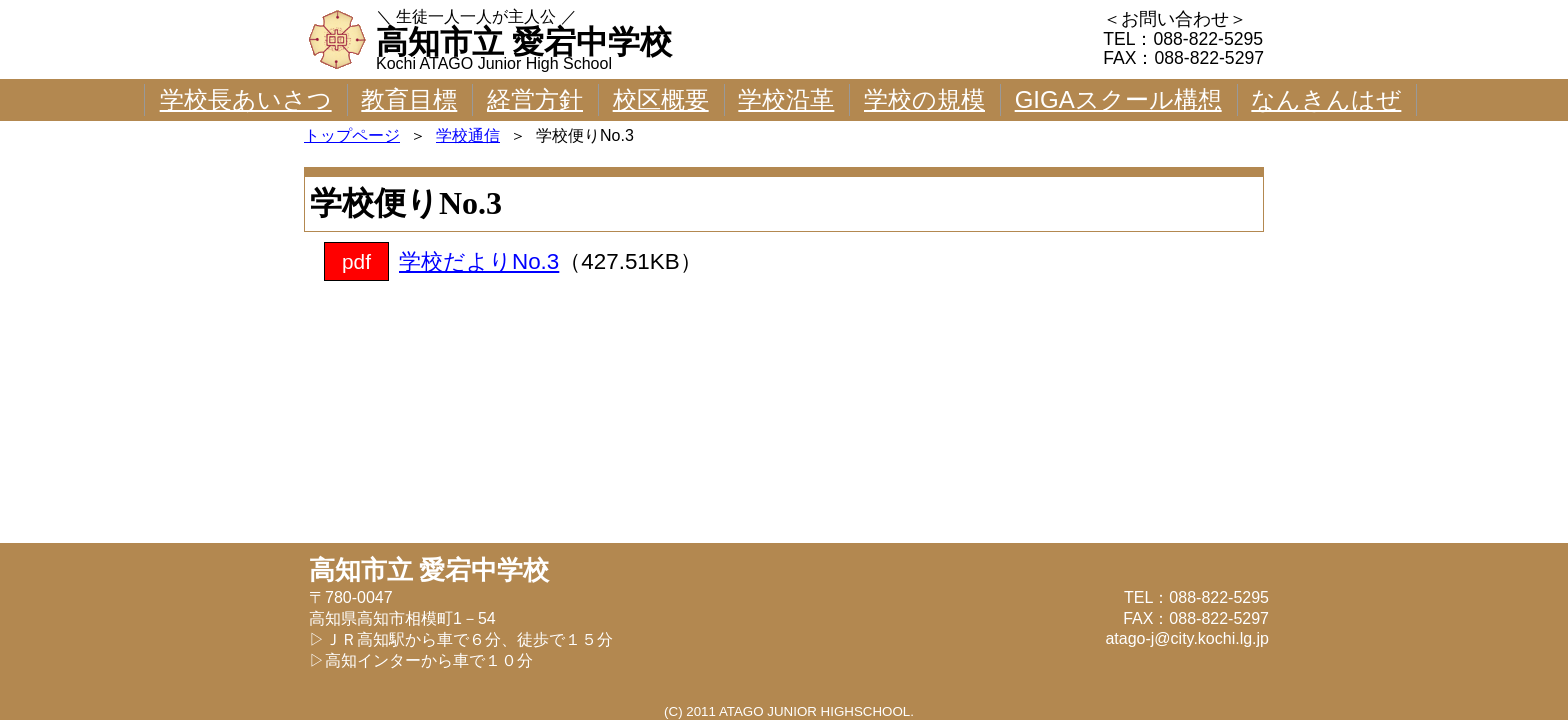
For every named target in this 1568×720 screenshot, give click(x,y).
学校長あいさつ (246, 99)
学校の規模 (924, 99)
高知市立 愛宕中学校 (524, 42)
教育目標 (409, 99)
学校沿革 (786, 99)
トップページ (352, 135)
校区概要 (661, 99)
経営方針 (535, 99)
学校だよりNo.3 (479, 261)
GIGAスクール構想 (1118, 99)
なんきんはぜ (1326, 99)
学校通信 (468, 135)
